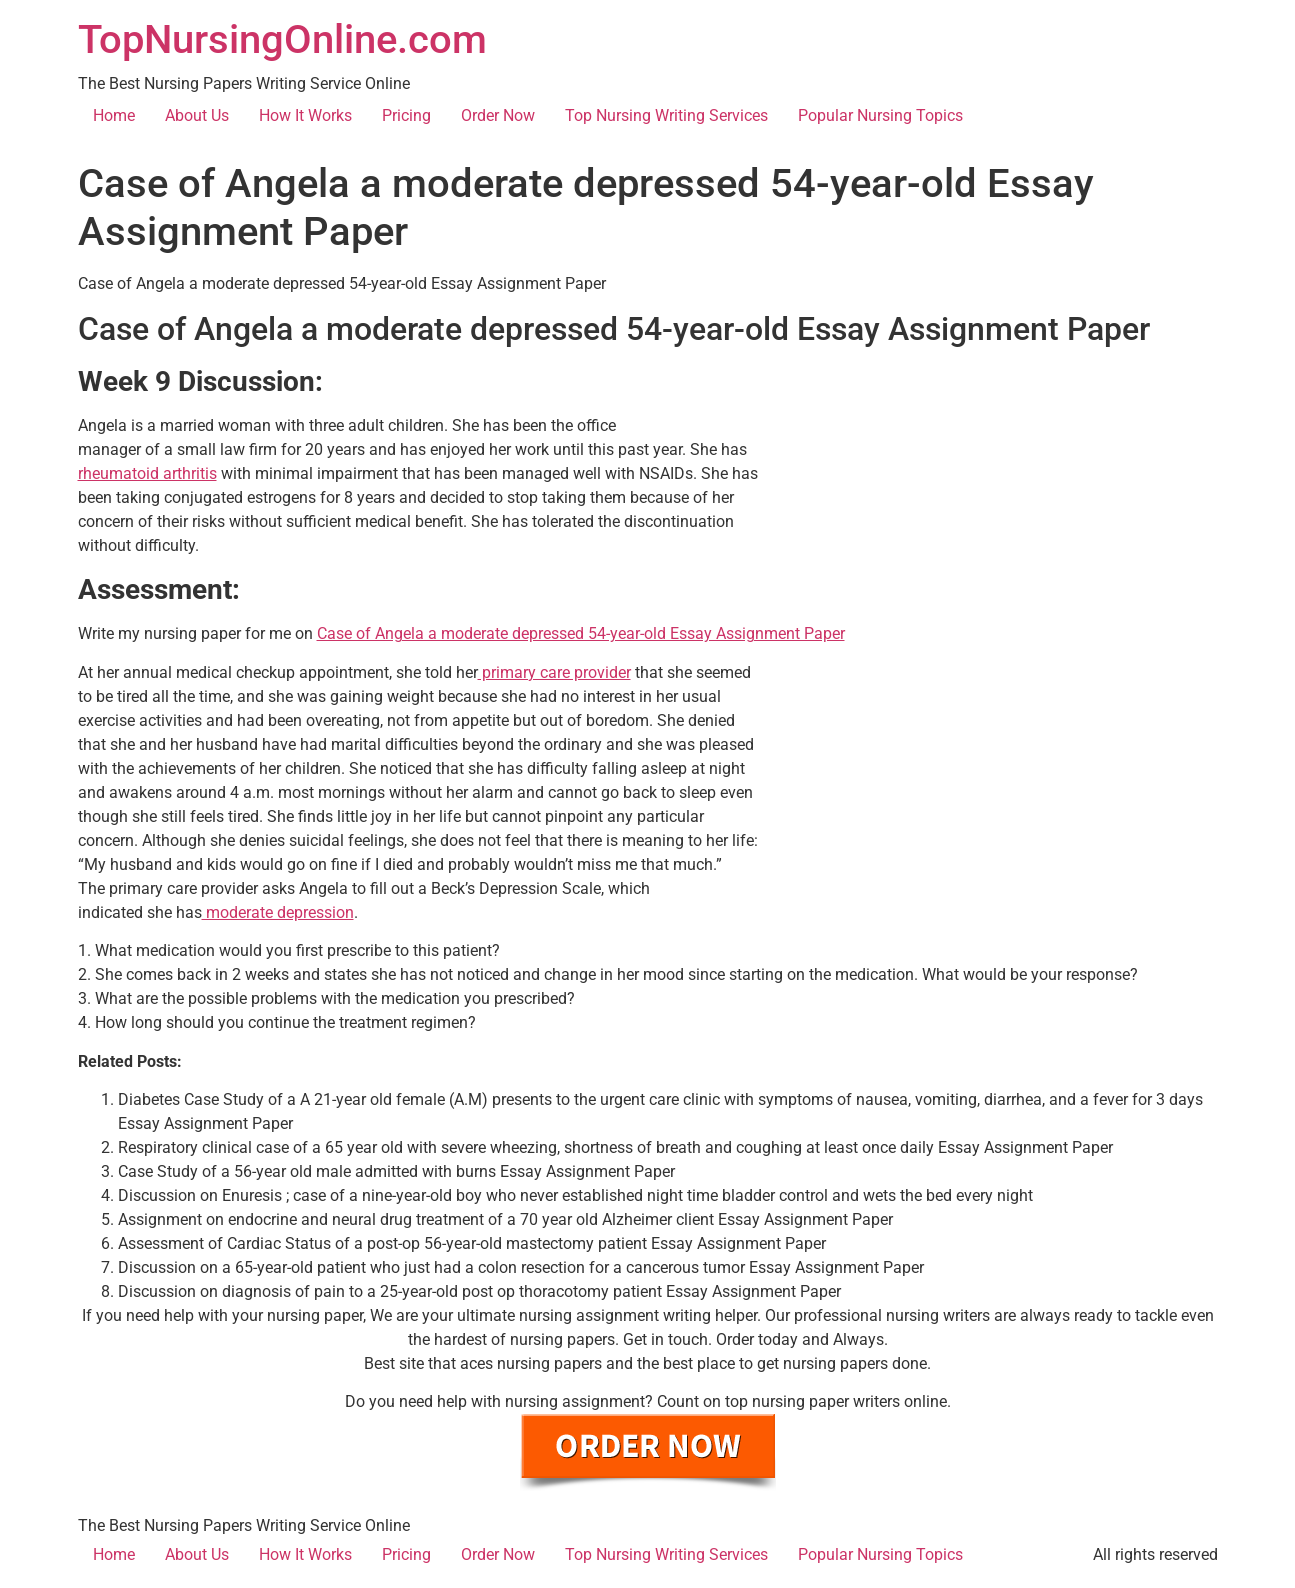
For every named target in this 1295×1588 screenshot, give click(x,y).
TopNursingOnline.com (282, 39)
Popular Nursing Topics (880, 115)
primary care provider (554, 672)
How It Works (305, 115)
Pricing (406, 115)
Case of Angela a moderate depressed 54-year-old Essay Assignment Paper (581, 633)
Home (114, 115)
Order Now (498, 115)
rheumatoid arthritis (147, 473)
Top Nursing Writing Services (666, 115)
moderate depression (278, 912)
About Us (197, 115)
